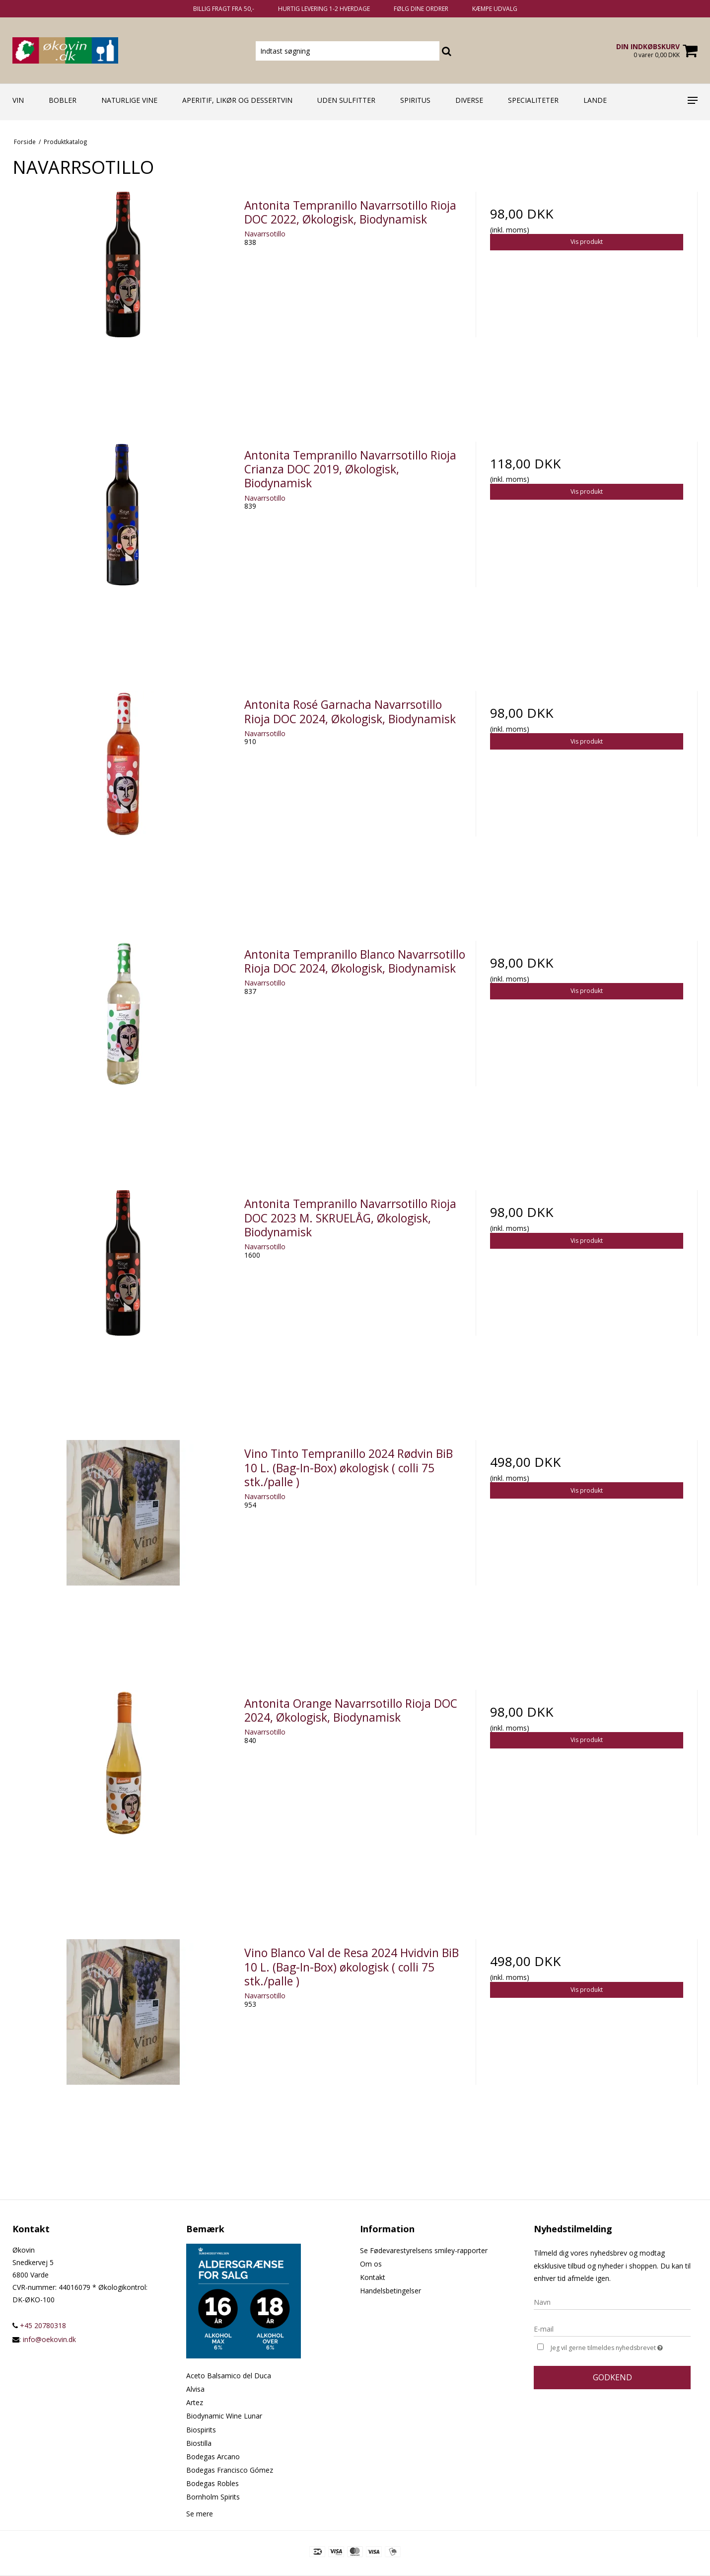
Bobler (62, 100)
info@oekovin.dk (49, 2339)
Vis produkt (586, 241)
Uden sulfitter (346, 100)
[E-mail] (612, 2328)
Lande (595, 100)
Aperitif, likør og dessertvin (237, 100)
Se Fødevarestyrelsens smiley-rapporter (424, 2250)
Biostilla (199, 2443)
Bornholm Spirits (213, 2496)
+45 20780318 (39, 2325)
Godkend (612, 2377)
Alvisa (195, 2389)
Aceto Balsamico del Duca (228, 2375)
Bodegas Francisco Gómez (229, 2470)
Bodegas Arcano (213, 2456)
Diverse (469, 100)
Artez (194, 2402)
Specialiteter (533, 100)
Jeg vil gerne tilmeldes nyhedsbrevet (621, 2346)
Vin (18, 100)
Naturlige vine (129, 100)
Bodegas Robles (212, 2483)
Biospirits (201, 2429)
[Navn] (612, 2301)
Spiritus (415, 100)
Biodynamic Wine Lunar (224, 2416)
